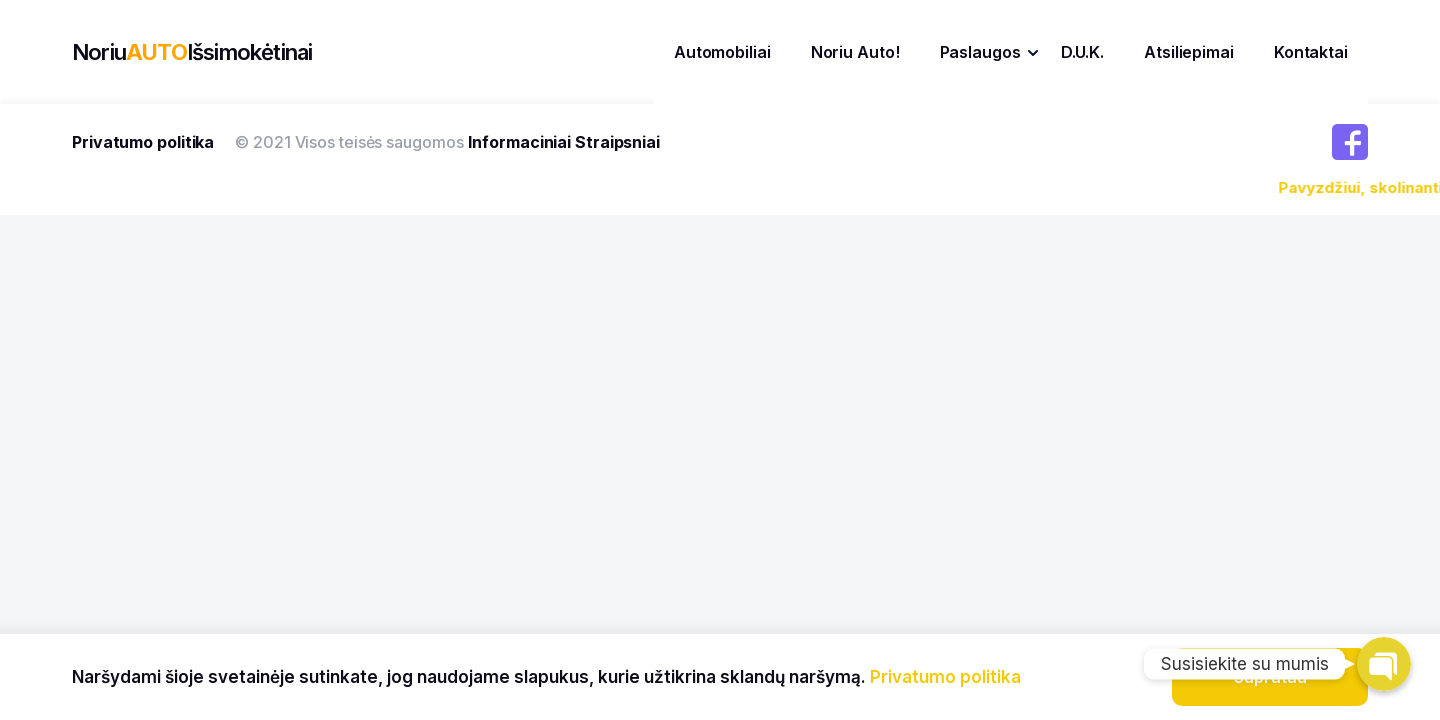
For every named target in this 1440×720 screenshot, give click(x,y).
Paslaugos (980, 52)
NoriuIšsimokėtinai (192, 52)
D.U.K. (1082, 52)
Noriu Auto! (855, 52)
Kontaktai (1311, 52)
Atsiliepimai (1189, 52)
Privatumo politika (143, 142)
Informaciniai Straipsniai (564, 142)
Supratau (1270, 677)
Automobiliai (722, 52)
